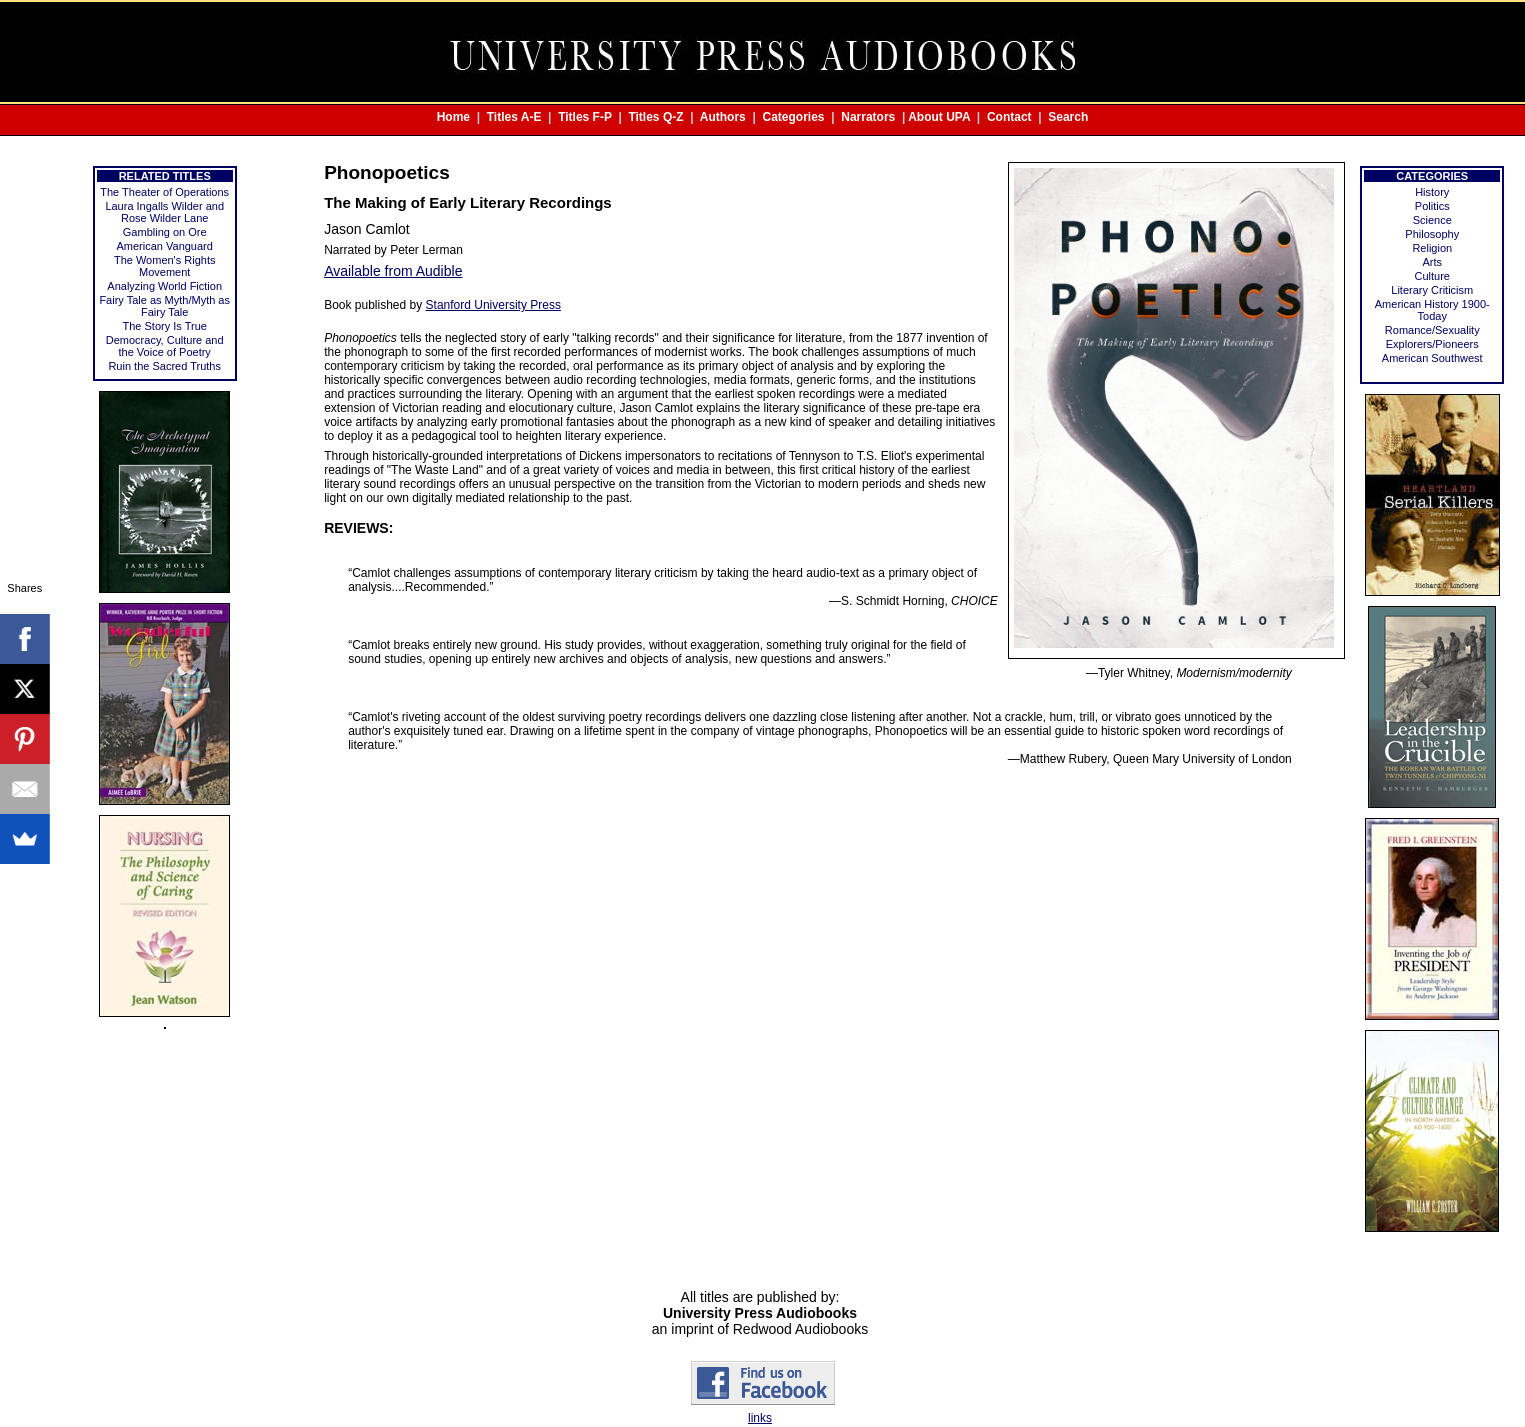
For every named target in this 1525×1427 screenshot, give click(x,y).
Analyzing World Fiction (164, 286)
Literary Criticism (1432, 290)
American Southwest (1432, 358)
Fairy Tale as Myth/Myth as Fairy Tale (164, 306)
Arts (1432, 262)
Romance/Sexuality (1432, 330)
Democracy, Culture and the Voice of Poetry (165, 346)
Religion (1432, 248)
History (1432, 192)
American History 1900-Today (1432, 310)
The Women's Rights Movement (165, 266)
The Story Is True (165, 326)
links (760, 1418)
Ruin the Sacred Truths (164, 366)
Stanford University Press (493, 305)
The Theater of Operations (164, 192)
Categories (794, 117)
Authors (723, 117)
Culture (1432, 276)
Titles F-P (585, 117)
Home (453, 117)
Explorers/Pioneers (1432, 344)
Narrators (868, 117)
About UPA (939, 117)
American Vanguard (164, 246)
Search (1068, 117)
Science (1432, 220)
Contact (1009, 117)
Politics (1432, 206)
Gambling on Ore (165, 232)
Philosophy (1432, 234)
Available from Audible (393, 271)
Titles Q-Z (655, 117)
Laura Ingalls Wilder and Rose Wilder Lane (164, 212)
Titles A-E (514, 117)
